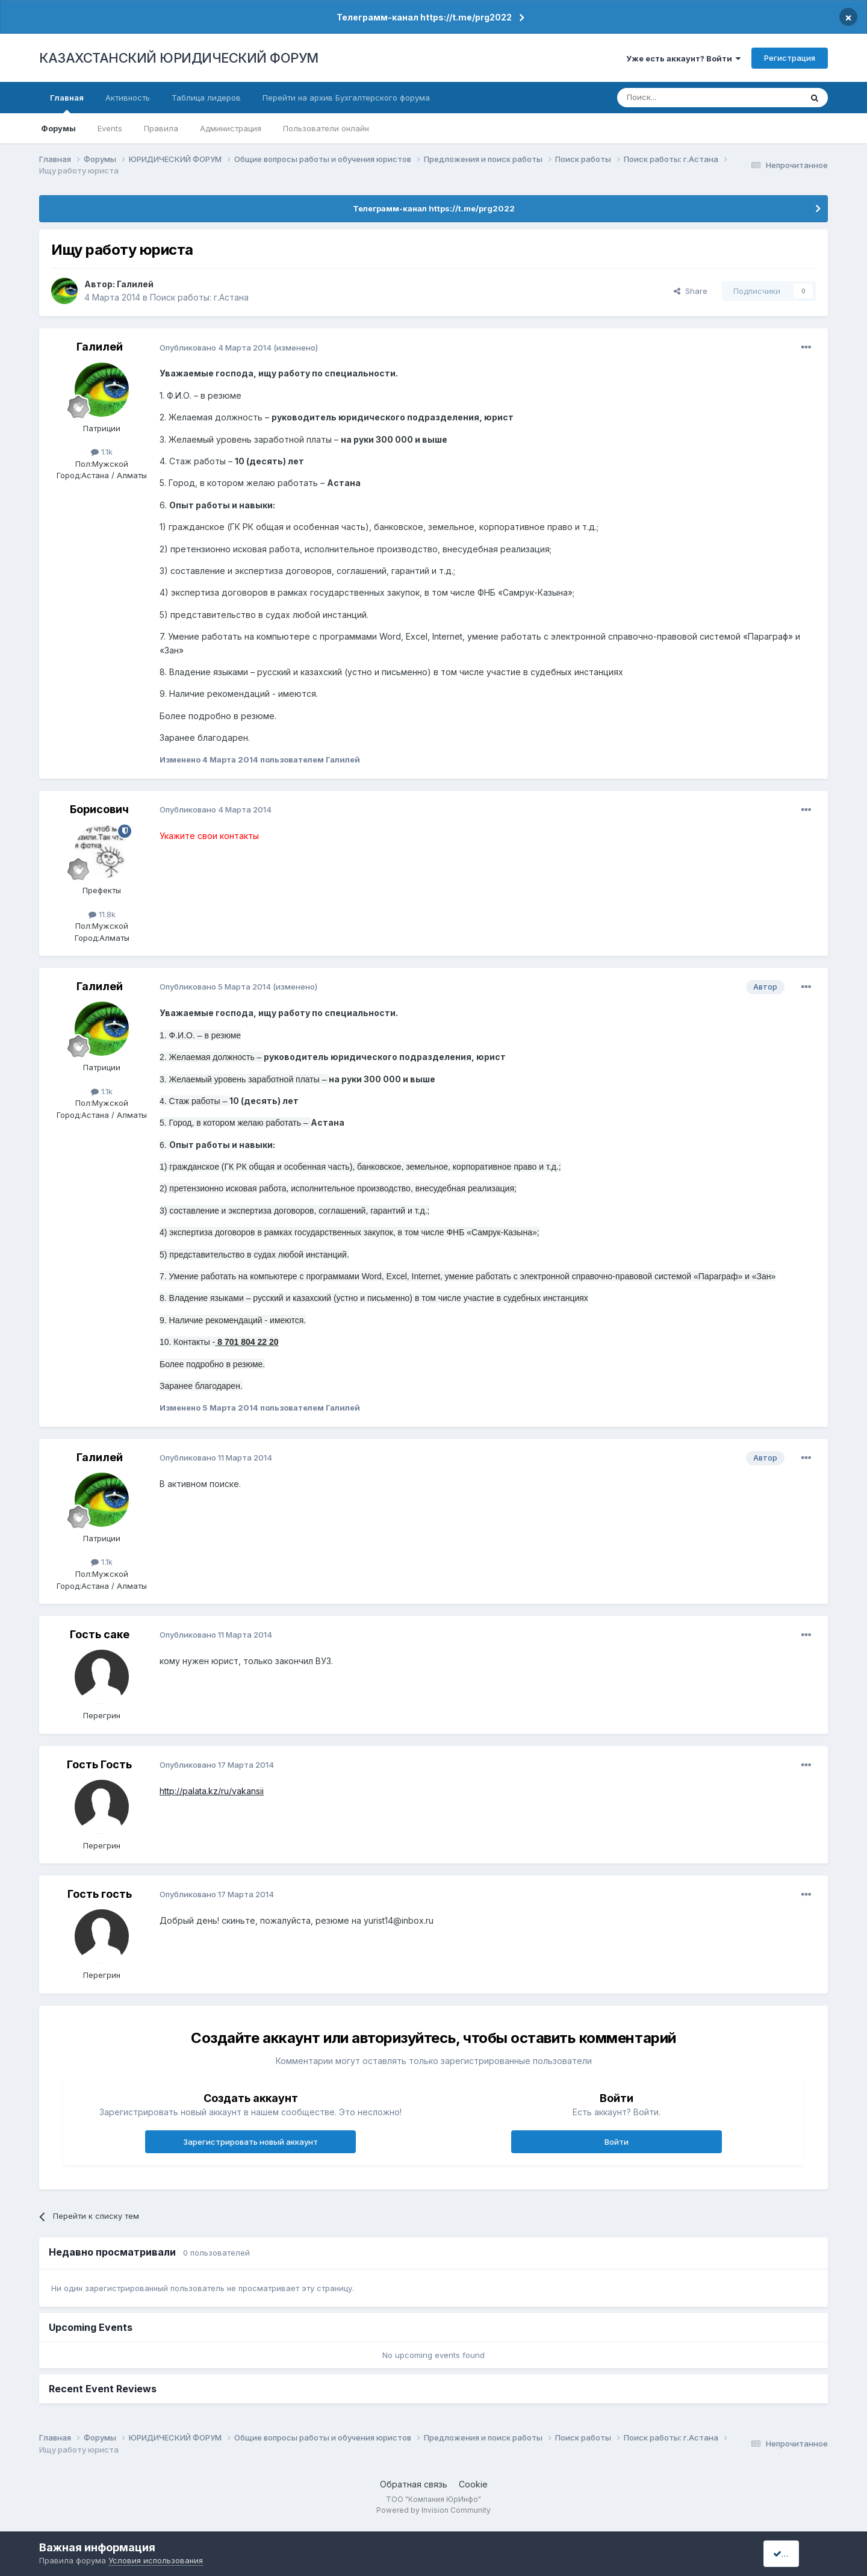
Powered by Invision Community (433, 2510)
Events (110, 128)
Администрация (230, 128)
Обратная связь (413, 2484)
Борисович (99, 809)
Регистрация (789, 58)
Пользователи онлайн (326, 128)
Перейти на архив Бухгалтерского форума (346, 97)
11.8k (102, 914)
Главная (67, 103)
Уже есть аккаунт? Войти (683, 58)
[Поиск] (676, 97)
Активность (127, 97)
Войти (616, 2142)
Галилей (135, 284)
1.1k (102, 452)
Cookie (473, 2484)
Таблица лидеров (206, 97)
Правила (161, 128)
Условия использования (155, 2560)
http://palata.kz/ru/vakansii (212, 1791)
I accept (792, 2553)
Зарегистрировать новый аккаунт (250, 2142)
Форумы (58, 128)
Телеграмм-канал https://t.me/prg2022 (424, 17)
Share (690, 291)
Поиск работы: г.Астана (199, 297)
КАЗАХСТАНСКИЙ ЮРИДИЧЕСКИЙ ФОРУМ (179, 58)
